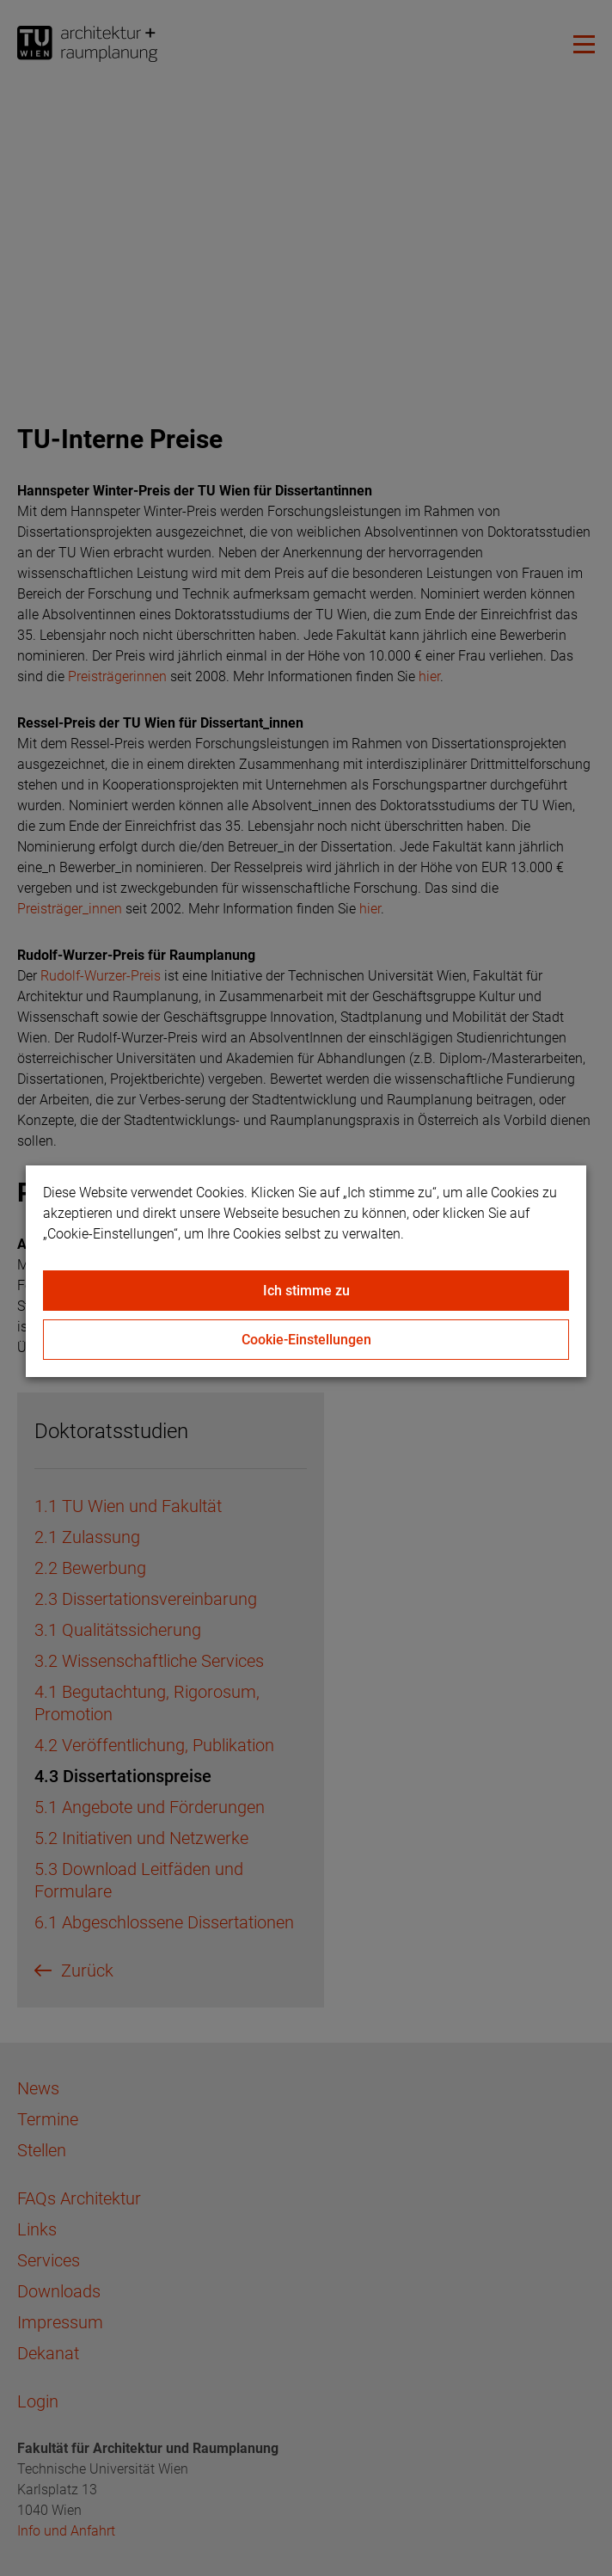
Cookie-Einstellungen (306, 1339)
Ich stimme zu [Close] (306, 1290)
